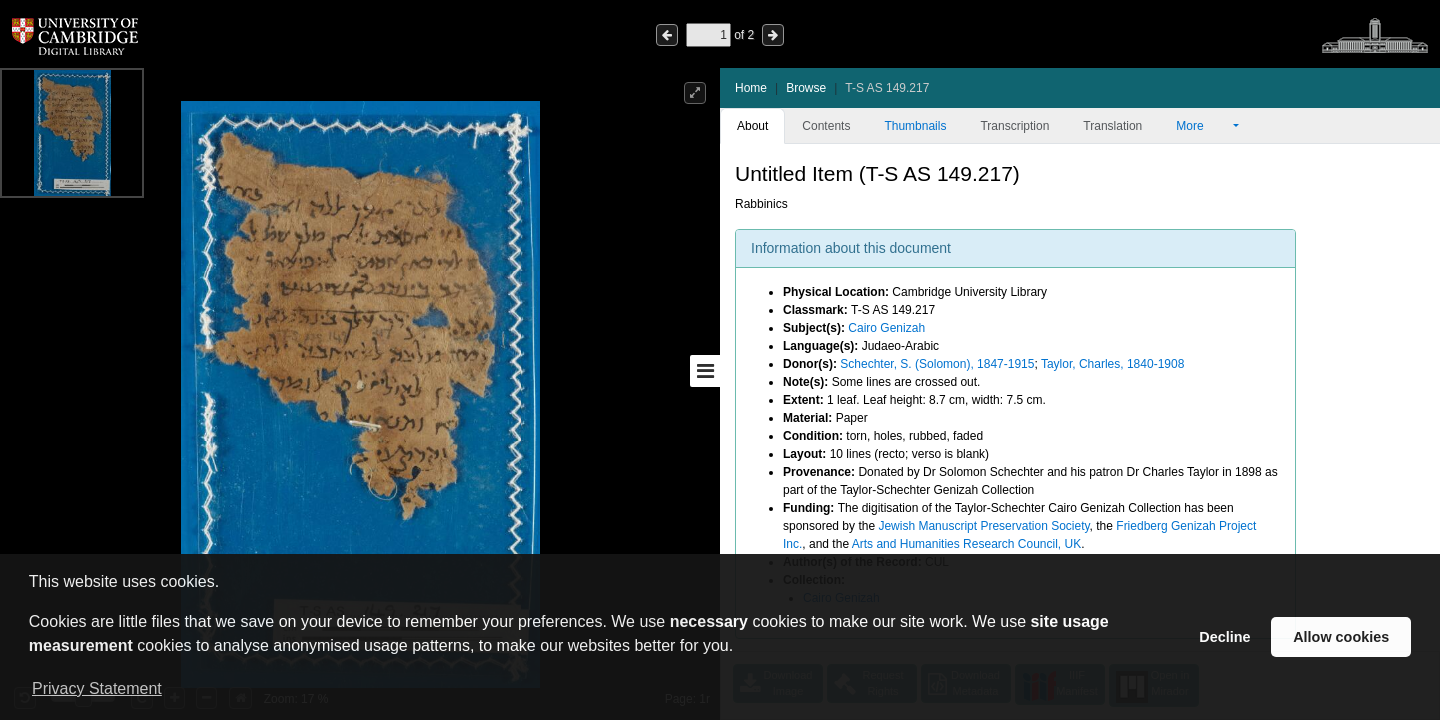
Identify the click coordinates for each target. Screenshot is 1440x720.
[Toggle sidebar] (705, 371)
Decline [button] (1224, 637)
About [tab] (752, 126)
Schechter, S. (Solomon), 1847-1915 (937, 364)
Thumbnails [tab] (915, 126)
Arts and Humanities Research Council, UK (966, 544)
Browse (806, 88)
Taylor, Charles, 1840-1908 (1112, 364)
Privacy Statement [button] (97, 688)
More (1203, 126)
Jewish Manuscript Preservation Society (983, 526)
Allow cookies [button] (1341, 637)
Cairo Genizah (886, 328)
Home (751, 88)
